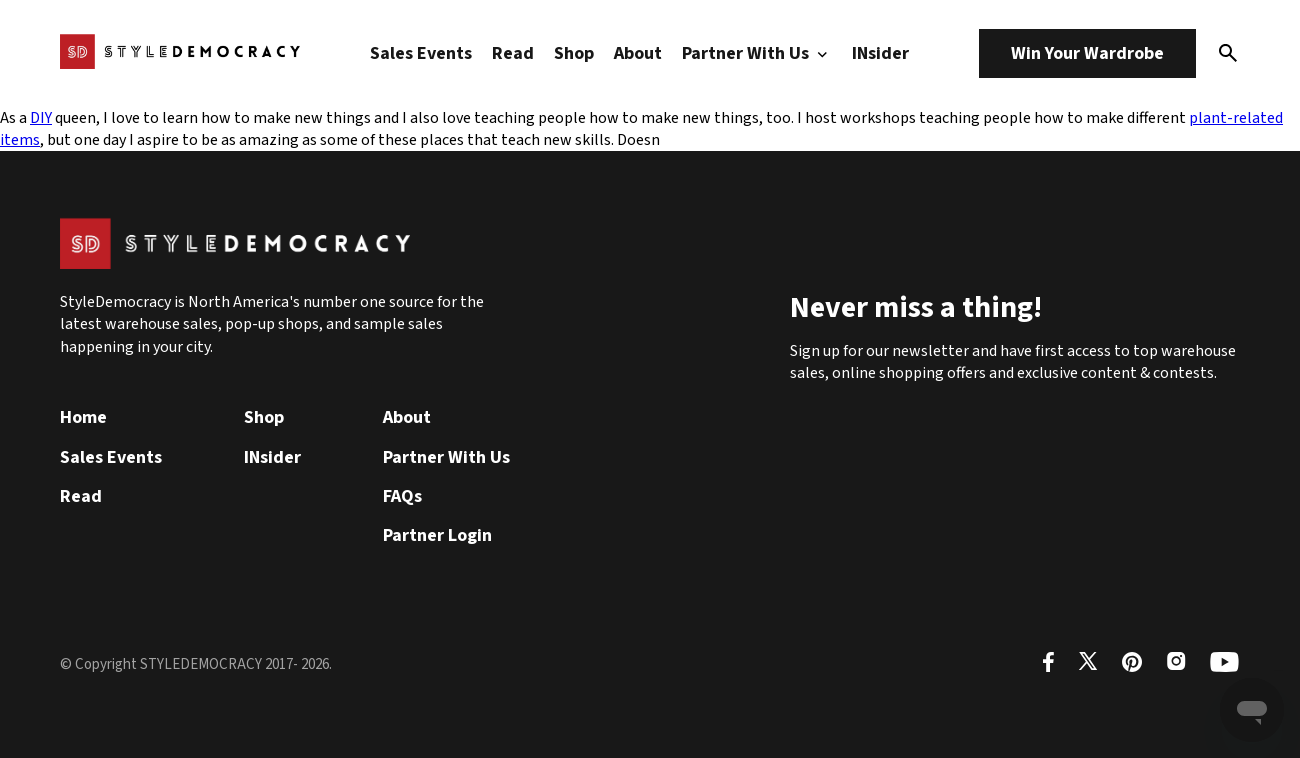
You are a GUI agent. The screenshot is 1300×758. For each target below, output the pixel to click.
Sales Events (421, 53)
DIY (41, 118)
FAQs (402, 496)
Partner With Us (757, 53)
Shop (574, 53)
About (638, 53)
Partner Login (437, 535)
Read (513, 53)
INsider (880, 53)
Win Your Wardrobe (1087, 53)
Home (83, 417)
